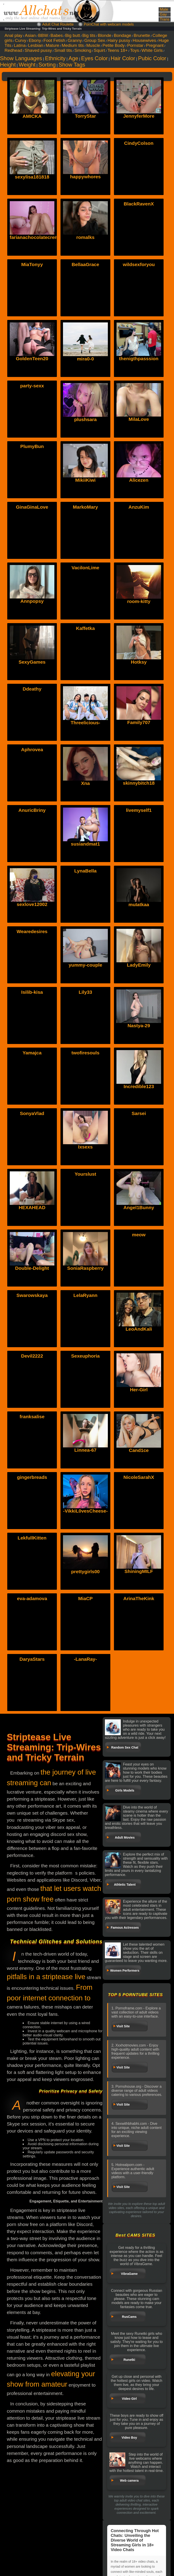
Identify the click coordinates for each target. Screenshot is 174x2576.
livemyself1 (139, 810)
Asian (30, 35)
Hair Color (123, 58)
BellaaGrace (85, 264)
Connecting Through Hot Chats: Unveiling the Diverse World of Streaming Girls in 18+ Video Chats (135, 2540)
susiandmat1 (85, 843)
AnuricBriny (32, 810)
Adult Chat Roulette (58, 24)
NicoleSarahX (138, 1477)
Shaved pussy (38, 50)
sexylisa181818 (32, 176)
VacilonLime (85, 567)
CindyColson (139, 143)
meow (139, 1234)
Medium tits (73, 45)
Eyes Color (94, 58)
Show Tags (72, 65)
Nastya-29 (139, 992)
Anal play (13, 35)
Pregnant (155, 45)
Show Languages (21, 58)
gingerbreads (32, 1477)
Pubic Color (152, 58)
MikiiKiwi (85, 480)
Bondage (122, 35)
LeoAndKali (139, 1295)
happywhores (85, 176)
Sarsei (139, 1113)
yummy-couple (85, 931)
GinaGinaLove (32, 507)
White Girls (152, 50)
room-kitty (138, 601)
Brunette (142, 35)
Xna (85, 783)
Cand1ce (139, 1416)
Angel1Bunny (138, 1174)
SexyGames (32, 662)
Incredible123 (138, 1052)
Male (164, 9)
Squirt (99, 50)
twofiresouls (85, 1052)
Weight (27, 65)
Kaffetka (85, 628)
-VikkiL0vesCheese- (85, 1477)
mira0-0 (85, 358)
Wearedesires (32, 931)
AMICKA (31, 116)
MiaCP (85, 1598)
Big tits (89, 35)
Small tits (63, 50)
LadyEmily (139, 931)
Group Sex (94, 40)
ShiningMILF (139, 1537)
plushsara (85, 419)
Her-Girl (138, 1355)
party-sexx (32, 385)
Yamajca (31, 1052)
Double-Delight (32, 1234)
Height (8, 65)
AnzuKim (138, 507)
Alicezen (138, 480)
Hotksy (139, 662)
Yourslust (85, 1174)
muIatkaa (138, 870)
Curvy (20, 40)
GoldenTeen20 (32, 358)
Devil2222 (32, 1355)
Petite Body (113, 45)
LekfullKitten (32, 1537)
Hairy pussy (118, 40)
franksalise (32, 1416)
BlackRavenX (139, 203)
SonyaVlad (32, 1113)
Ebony (35, 40)
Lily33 (85, 992)
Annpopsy (32, 601)
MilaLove (139, 419)
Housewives (144, 40)
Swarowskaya (32, 1295)
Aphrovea (32, 749)
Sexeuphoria (85, 1355)
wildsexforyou (139, 264)
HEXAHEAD (32, 1174)
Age (73, 58)
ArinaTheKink (138, 1598)
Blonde (104, 35)
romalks (85, 237)
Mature (52, 45)
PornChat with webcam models (109, 24)
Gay (163, 14)
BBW (43, 35)
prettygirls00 (85, 1537)
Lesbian (35, 45)
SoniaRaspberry (85, 1234)
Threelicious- (85, 722)
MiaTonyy (32, 264)
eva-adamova (32, 1598)
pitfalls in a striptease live (46, 1977)
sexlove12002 (32, 904)
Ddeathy (32, 688)
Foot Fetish (54, 40)
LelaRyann (85, 1295)
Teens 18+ (117, 50)
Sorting (47, 65)
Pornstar (135, 45)
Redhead (13, 50)
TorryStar (85, 116)
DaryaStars (32, 1659)
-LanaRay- (85, 1659)
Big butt (72, 35)
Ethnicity (55, 58)
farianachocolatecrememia (40, 237)
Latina (20, 45)
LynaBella (85, 870)
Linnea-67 (85, 1416)
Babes (57, 35)
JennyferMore (139, 116)
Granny (75, 40)
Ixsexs (85, 1113)
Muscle (93, 45)
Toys (134, 50)
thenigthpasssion (139, 358)
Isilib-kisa (32, 992)
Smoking (82, 50)
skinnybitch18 (139, 783)
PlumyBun (32, 446)
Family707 (138, 722)
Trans (164, 19)
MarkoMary (85, 507)
